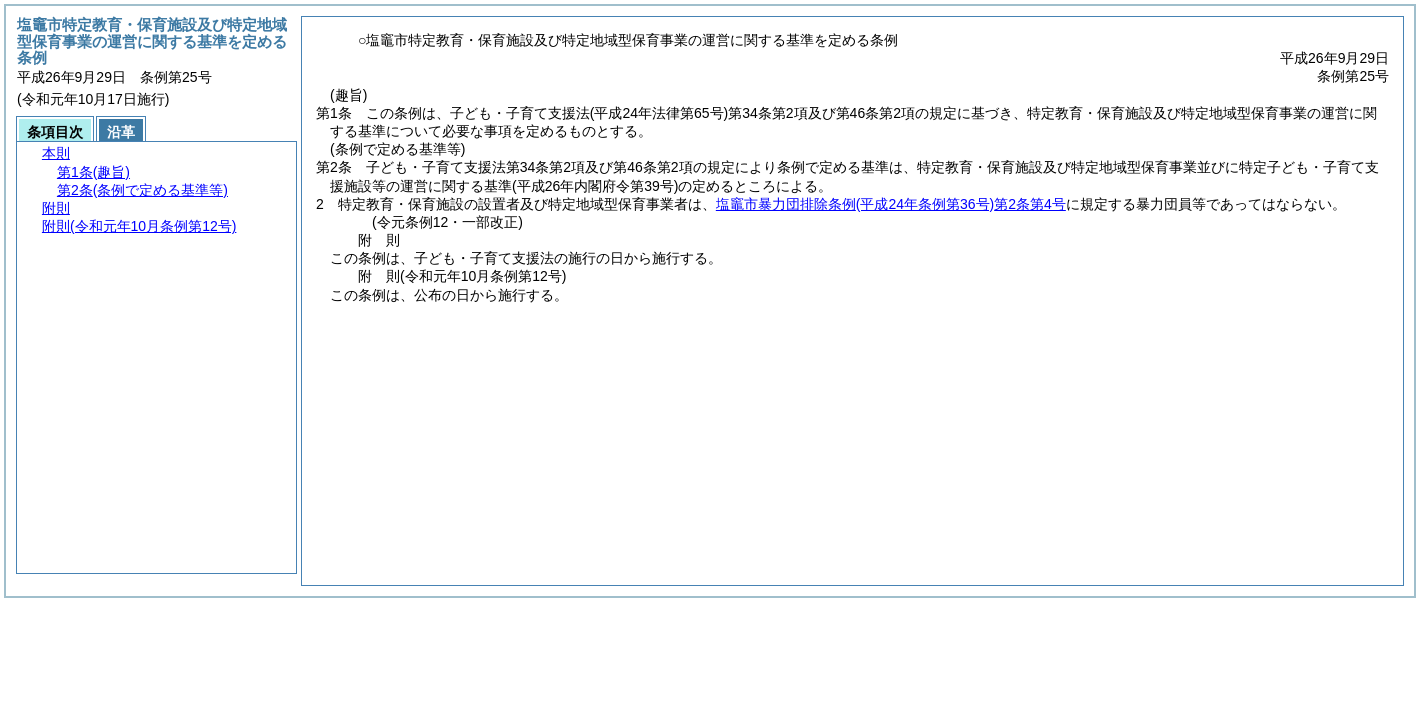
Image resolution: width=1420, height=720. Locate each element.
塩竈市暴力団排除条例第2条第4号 (891, 204)
